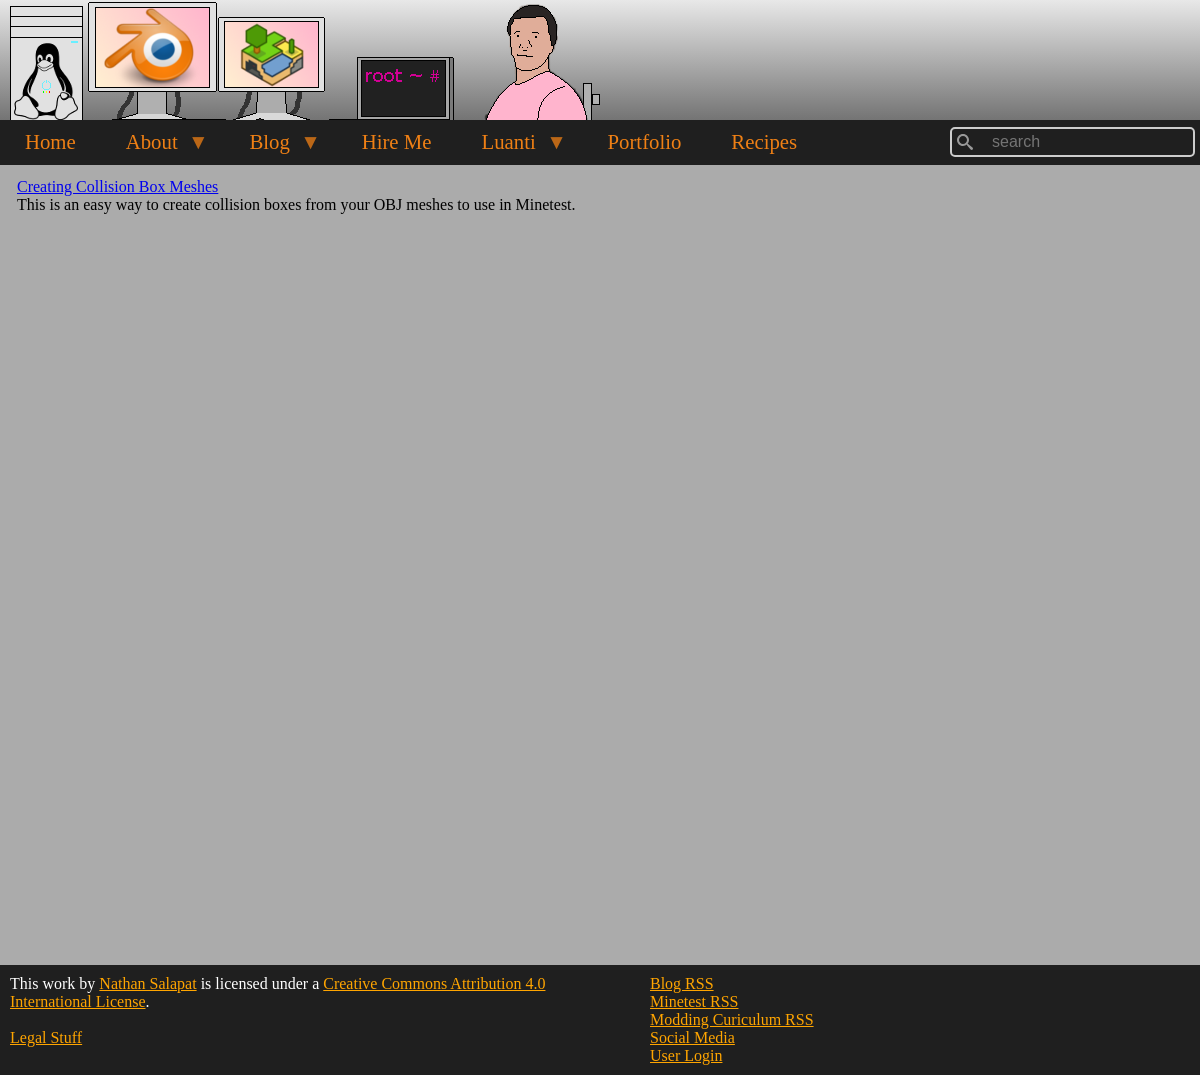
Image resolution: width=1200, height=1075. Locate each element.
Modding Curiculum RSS (732, 1019)
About (155, 147)
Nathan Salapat (147, 983)
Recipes (764, 141)
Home (50, 141)
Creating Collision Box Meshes (117, 186)
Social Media (692, 1037)
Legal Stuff (46, 1037)
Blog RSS (682, 983)
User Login (686, 1055)
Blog (272, 147)
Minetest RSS (694, 1001)
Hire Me (397, 141)
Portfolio (644, 141)
